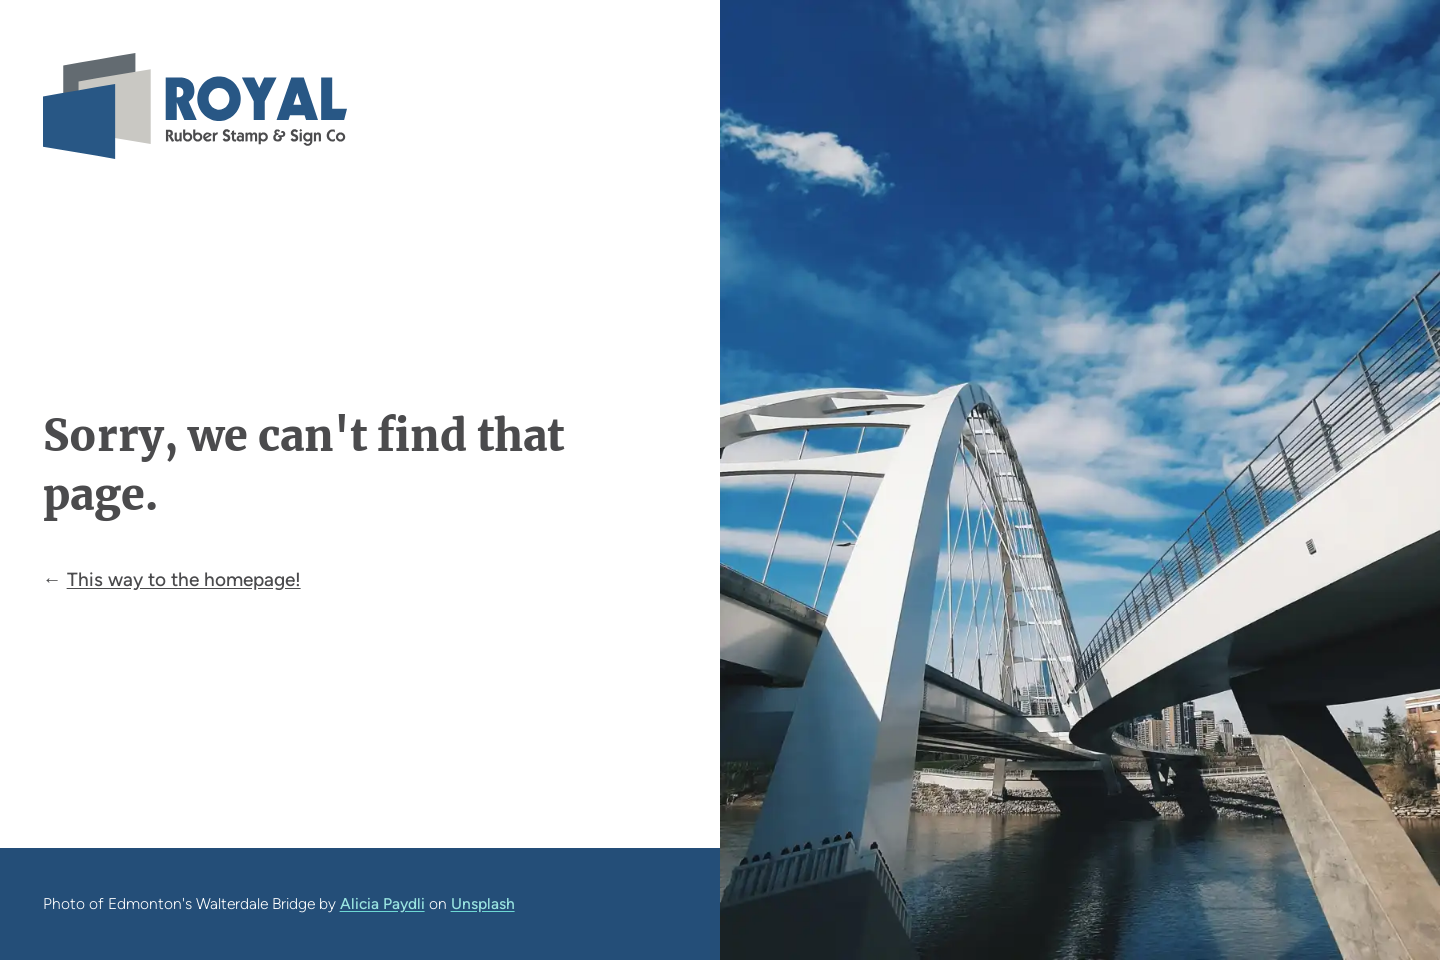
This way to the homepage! (184, 579)
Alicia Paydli (382, 903)
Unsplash (483, 903)
